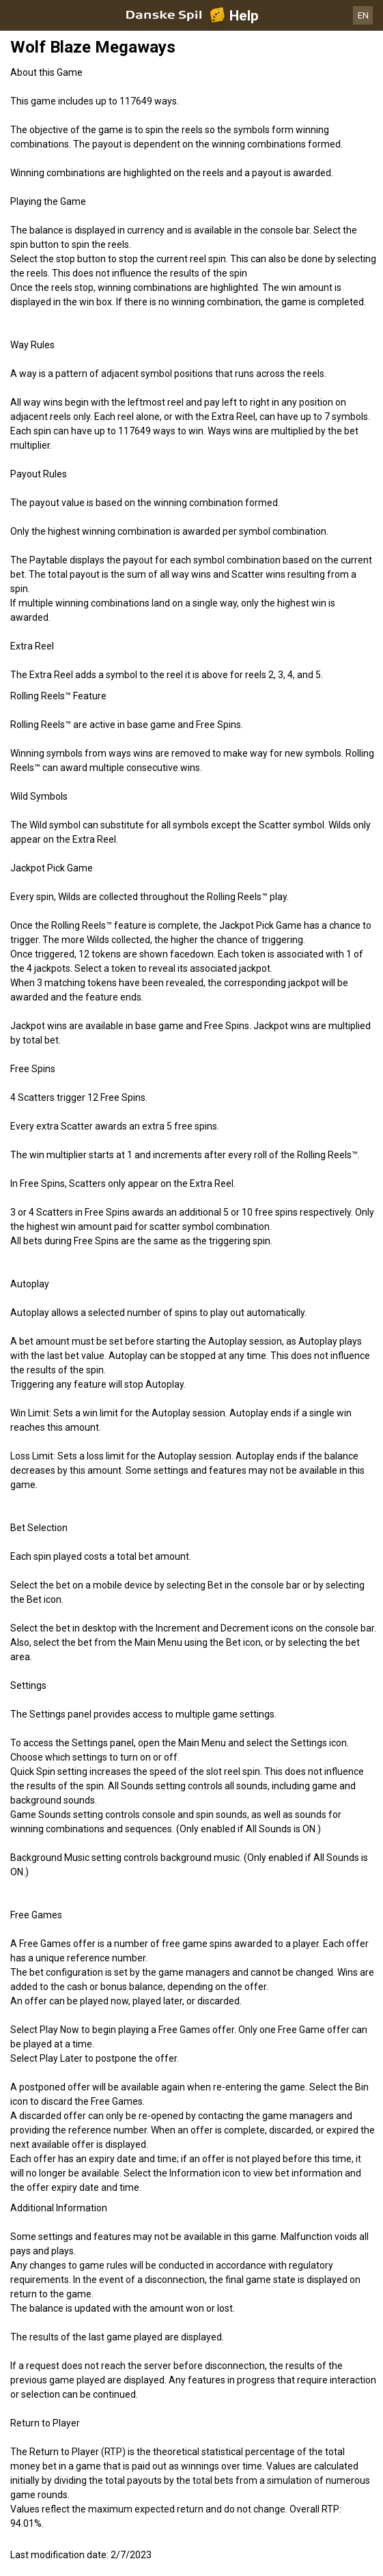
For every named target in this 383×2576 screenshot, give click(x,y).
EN (363, 15)
